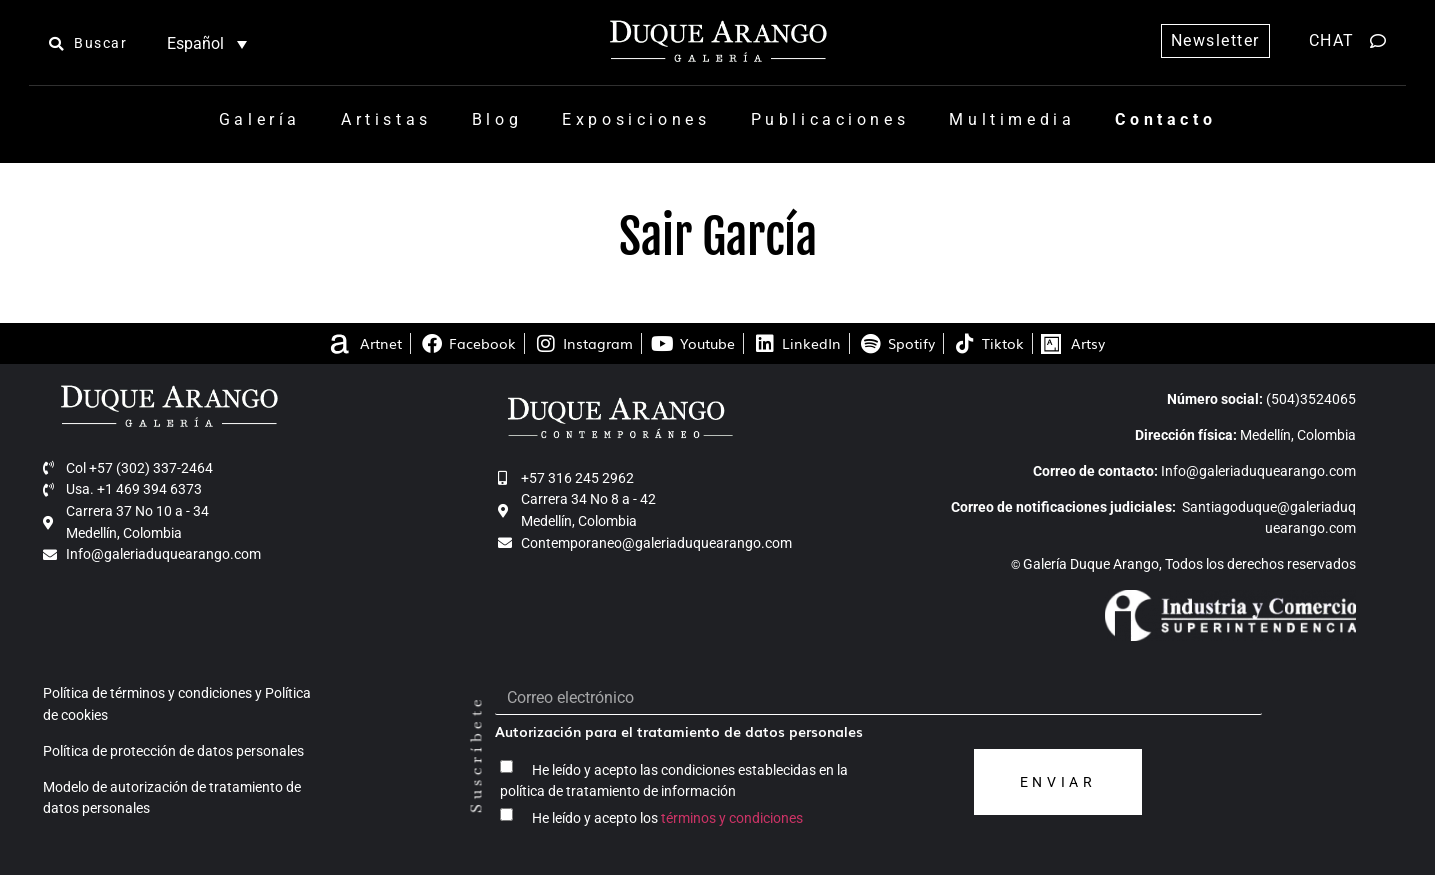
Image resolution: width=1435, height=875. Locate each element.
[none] (206, 43)
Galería (260, 119)
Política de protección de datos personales (173, 751)
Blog (497, 119)
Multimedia (1012, 119)
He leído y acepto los (667, 817)
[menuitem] (206, 43)
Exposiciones (636, 119)
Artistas (386, 119)
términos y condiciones (732, 817)
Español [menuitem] (195, 43)
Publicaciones (830, 119)
